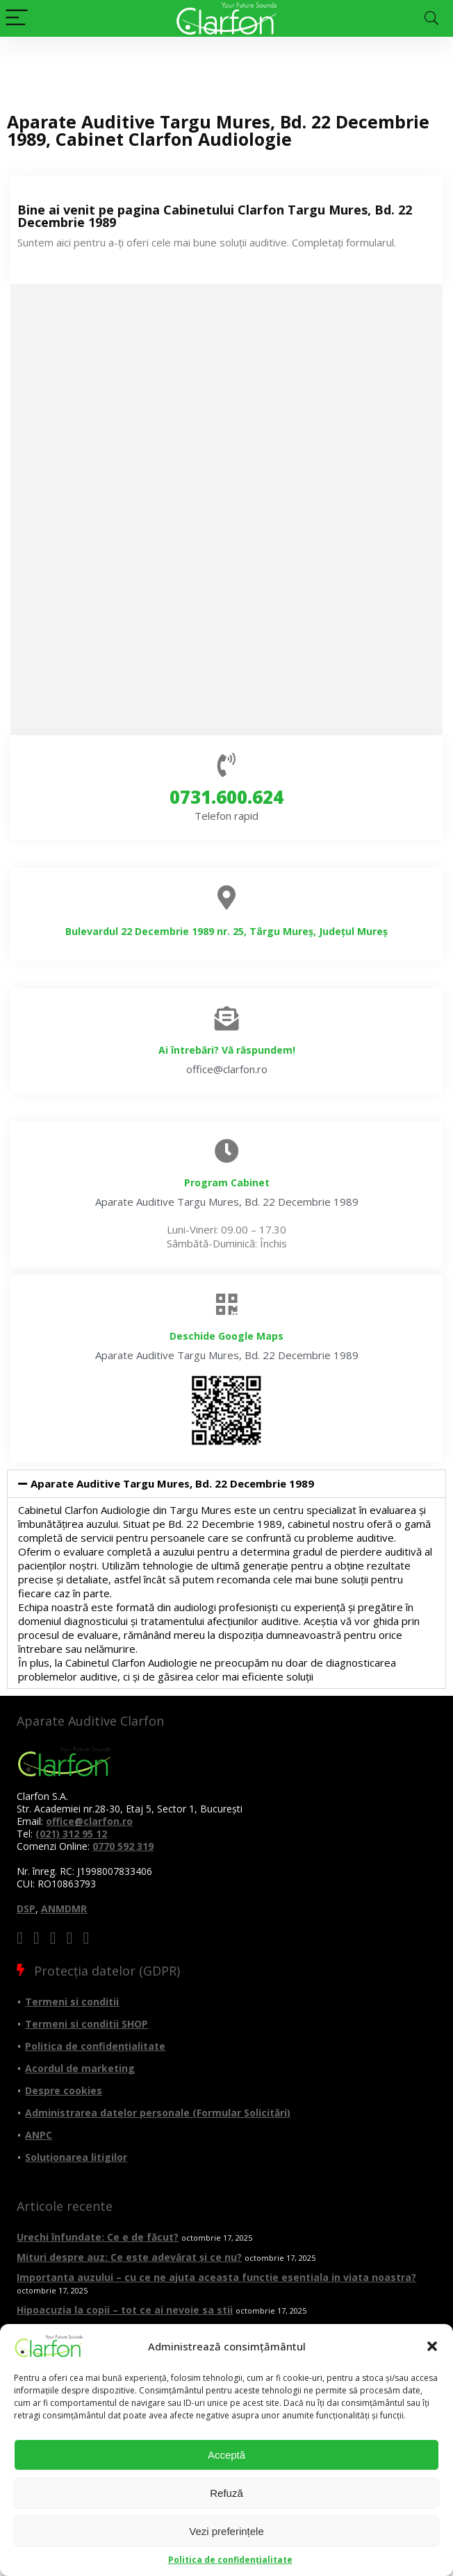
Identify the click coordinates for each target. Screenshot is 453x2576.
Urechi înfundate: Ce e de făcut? (98, 2237)
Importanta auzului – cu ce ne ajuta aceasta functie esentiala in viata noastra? (216, 2277)
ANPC (38, 2134)
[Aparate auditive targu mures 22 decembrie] (226, 510)
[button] (432, 2346)
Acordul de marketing (80, 2068)
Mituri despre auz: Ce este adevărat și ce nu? (129, 2257)
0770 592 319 (123, 1846)
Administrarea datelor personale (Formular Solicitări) (157, 2112)
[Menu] (16, 18)
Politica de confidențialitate (230, 2560)
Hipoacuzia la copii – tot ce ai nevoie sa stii (125, 2309)
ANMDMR (64, 1908)
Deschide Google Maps (226, 1335)
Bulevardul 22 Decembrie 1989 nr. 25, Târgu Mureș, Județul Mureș (226, 931)
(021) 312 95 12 (71, 1833)
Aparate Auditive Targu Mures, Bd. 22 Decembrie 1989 (172, 1483)
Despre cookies (63, 2090)
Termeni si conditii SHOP (86, 2023)
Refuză (226, 2493)
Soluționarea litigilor (76, 2157)
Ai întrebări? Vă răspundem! (226, 1050)
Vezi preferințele (226, 2531)
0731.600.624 (226, 796)
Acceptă (226, 2455)
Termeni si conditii (72, 2001)
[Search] (431, 18)
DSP (26, 1908)
